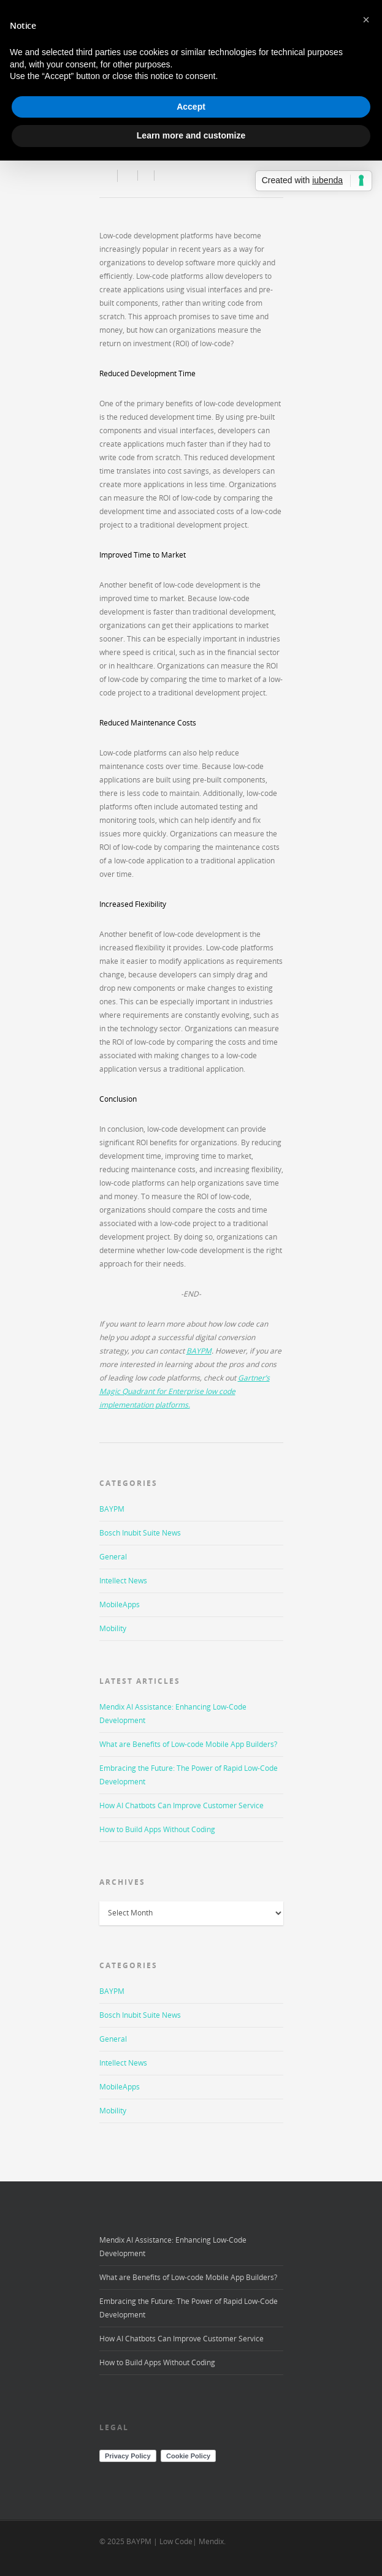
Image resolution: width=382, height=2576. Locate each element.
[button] (366, 19)
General (113, 1556)
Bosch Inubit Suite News (140, 1533)
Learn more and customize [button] (191, 135)
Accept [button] (191, 107)
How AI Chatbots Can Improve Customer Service (181, 1805)
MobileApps (119, 1604)
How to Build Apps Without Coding (157, 1829)
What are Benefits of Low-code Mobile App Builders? (188, 1744)
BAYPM (111, 1509)
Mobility (112, 1628)
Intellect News (123, 1580)
